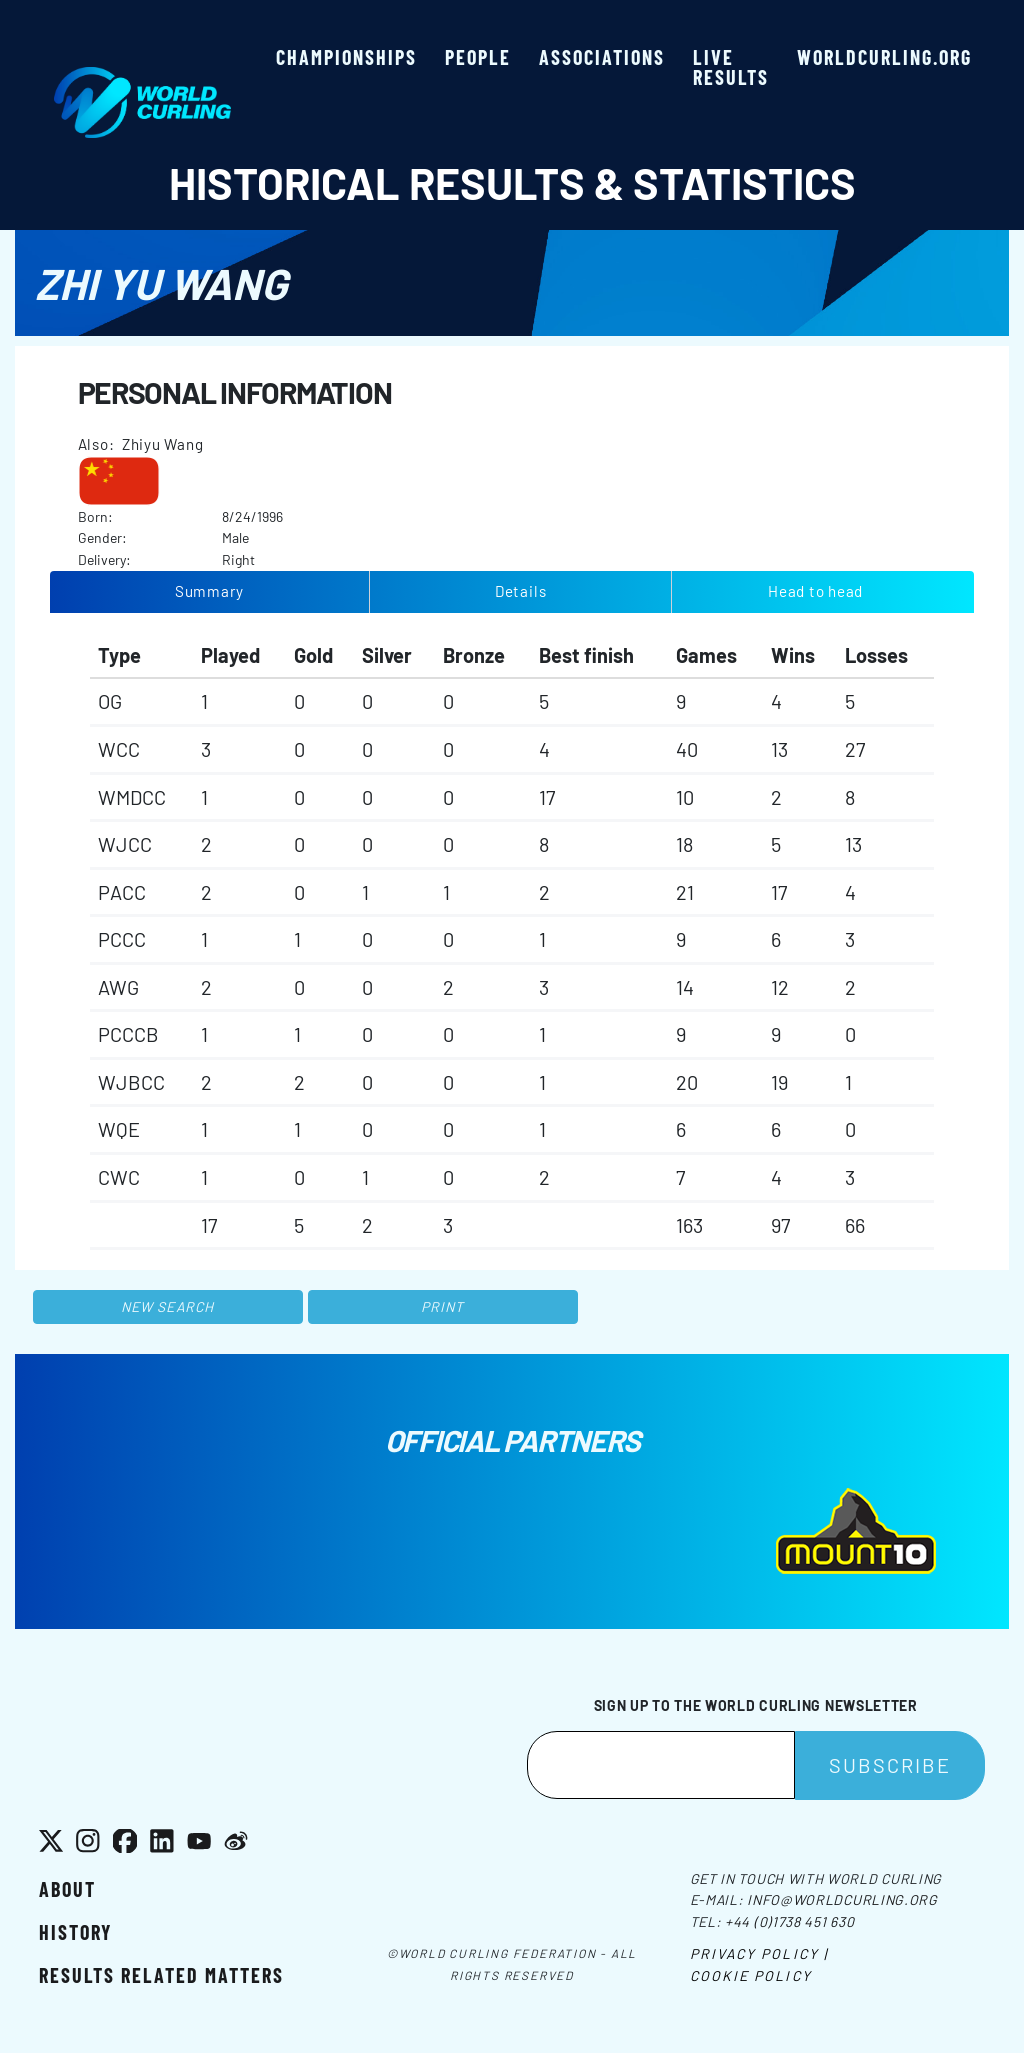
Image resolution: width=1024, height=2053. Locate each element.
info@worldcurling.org (842, 1899)
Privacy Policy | (759, 1953)
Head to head (815, 591)
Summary (209, 591)
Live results (731, 67)
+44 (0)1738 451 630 (789, 1921)
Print (443, 1306)
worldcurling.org (884, 57)
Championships (346, 57)
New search (167, 1306)
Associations (602, 57)
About (67, 1889)
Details (520, 591)
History (75, 1932)
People (478, 57)
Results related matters (161, 1975)
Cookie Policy (751, 1975)
